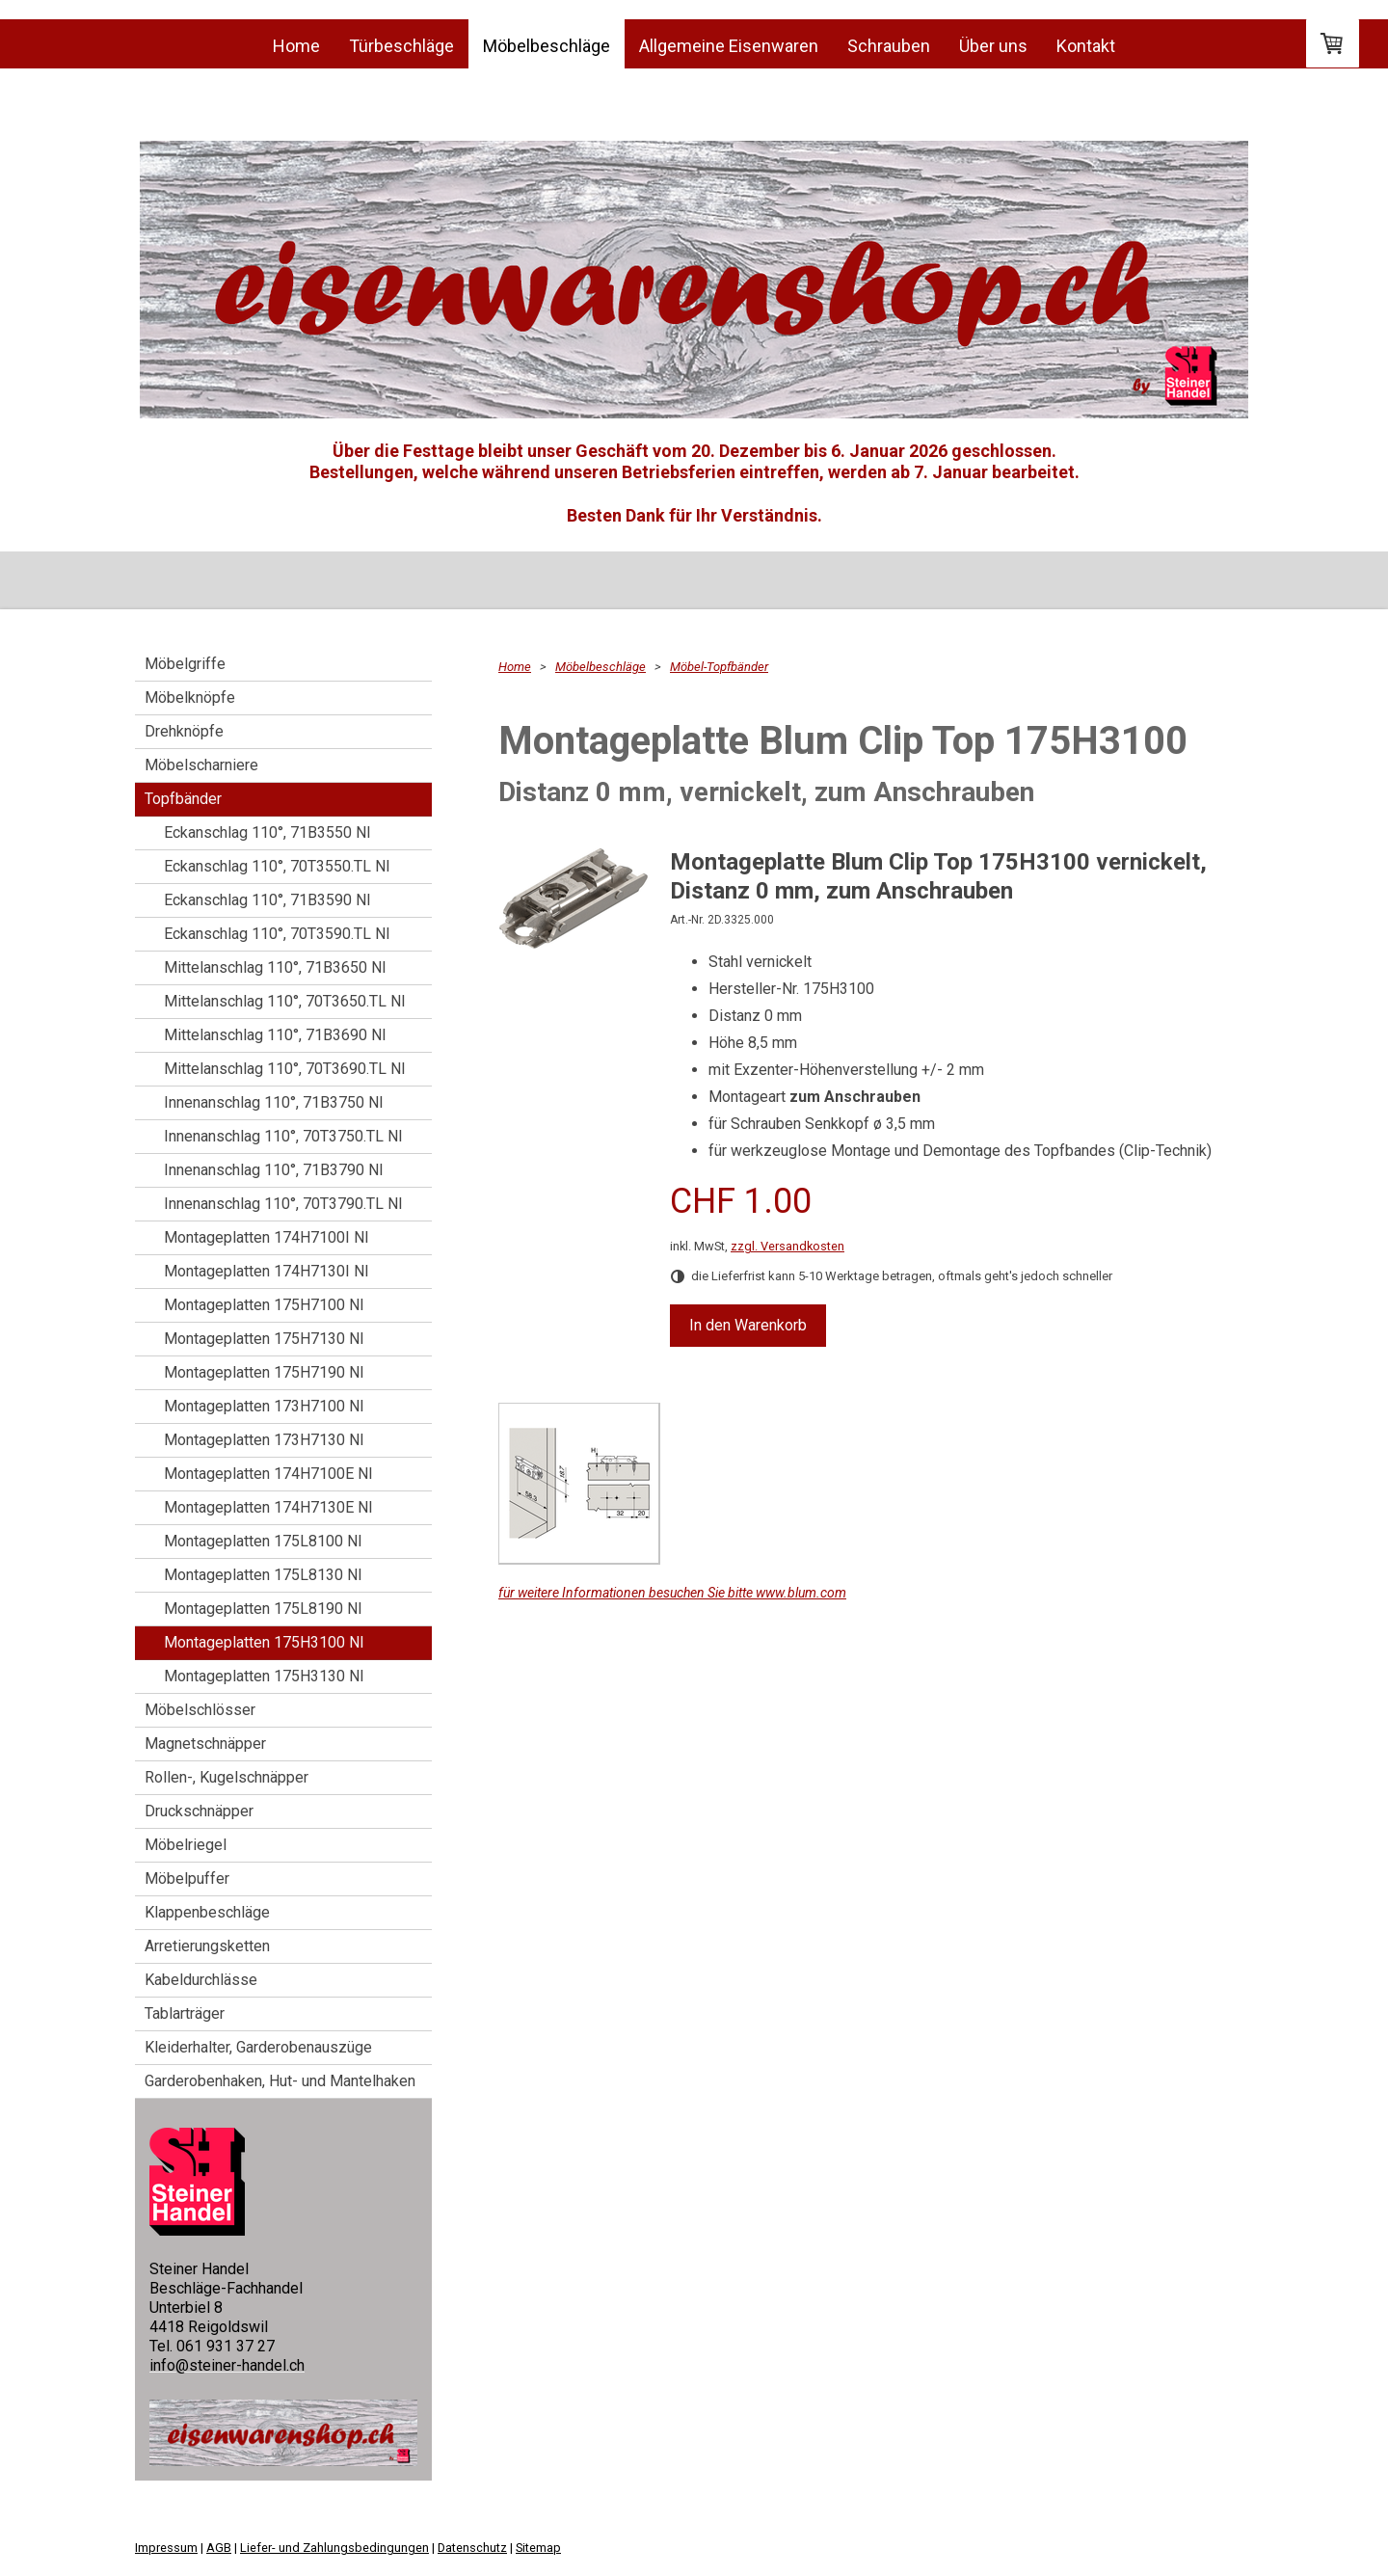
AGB (218, 2547)
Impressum (166, 2547)
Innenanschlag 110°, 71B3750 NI (274, 1102)
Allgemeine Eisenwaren (728, 46)
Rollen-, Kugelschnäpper (226, 1777)
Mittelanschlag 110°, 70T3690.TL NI (285, 1069)
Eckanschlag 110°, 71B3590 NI (267, 900)
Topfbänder (183, 799)
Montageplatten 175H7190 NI (264, 1372)
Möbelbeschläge (546, 46)
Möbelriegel (186, 1845)
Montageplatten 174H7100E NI (268, 1473)
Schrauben (888, 46)
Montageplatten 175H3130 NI (264, 1676)
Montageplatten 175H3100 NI (264, 1642)
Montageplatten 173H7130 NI (264, 1440)
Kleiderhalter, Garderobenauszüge (258, 2047)
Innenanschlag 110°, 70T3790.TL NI (283, 1203)
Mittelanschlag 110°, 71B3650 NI (275, 967)
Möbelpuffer (187, 1878)
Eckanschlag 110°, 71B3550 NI (267, 832)
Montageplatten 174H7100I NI (266, 1237)
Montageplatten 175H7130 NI (264, 1338)
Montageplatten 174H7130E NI (268, 1507)
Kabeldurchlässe (201, 1980)
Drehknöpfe (184, 731)
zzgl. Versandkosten (787, 1246)
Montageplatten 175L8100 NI (263, 1541)
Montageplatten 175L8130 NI (263, 1575)
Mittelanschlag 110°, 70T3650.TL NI (285, 1001)
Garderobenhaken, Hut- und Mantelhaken (280, 2081)
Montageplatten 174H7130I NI (266, 1271)
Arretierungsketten (207, 1946)
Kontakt (1085, 46)
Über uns (993, 46)
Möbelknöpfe (190, 697)
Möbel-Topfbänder (719, 666)
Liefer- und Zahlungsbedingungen (334, 2547)
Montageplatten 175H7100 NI (264, 1305)
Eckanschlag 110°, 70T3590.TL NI (277, 934)
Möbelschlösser (200, 1710)
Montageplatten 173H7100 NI (264, 1406)
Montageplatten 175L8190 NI (263, 1608)
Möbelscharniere (201, 765)
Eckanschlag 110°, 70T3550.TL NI (277, 866)
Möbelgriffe (185, 664)
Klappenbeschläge (207, 1912)
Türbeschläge (401, 46)
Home (296, 46)
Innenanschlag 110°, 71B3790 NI (274, 1170)
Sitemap (538, 2547)
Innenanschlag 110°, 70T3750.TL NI (283, 1136)
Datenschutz (472, 2547)
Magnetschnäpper (205, 1743)
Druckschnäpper (199, 1811)
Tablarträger (185, 2013)
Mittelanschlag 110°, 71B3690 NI (275, 1035)
